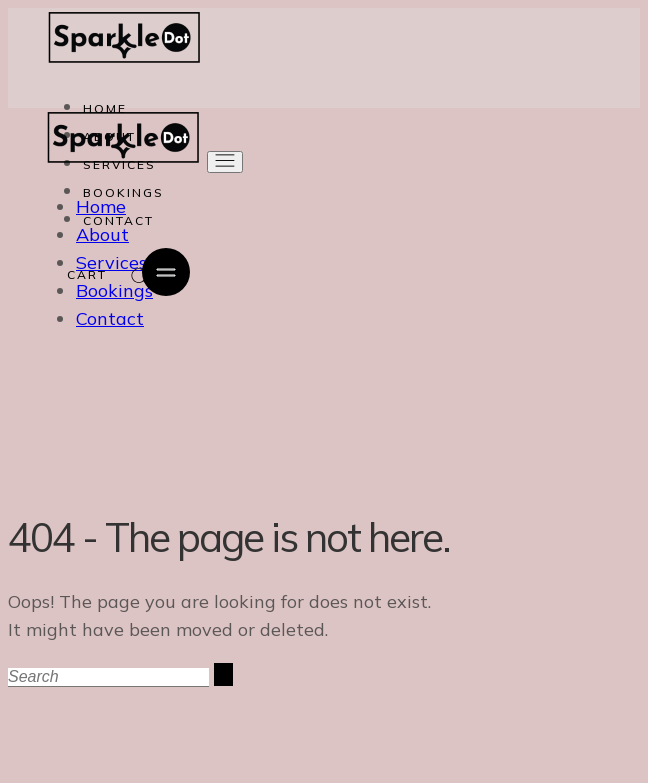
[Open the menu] (225, 162)
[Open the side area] (166, 273)
